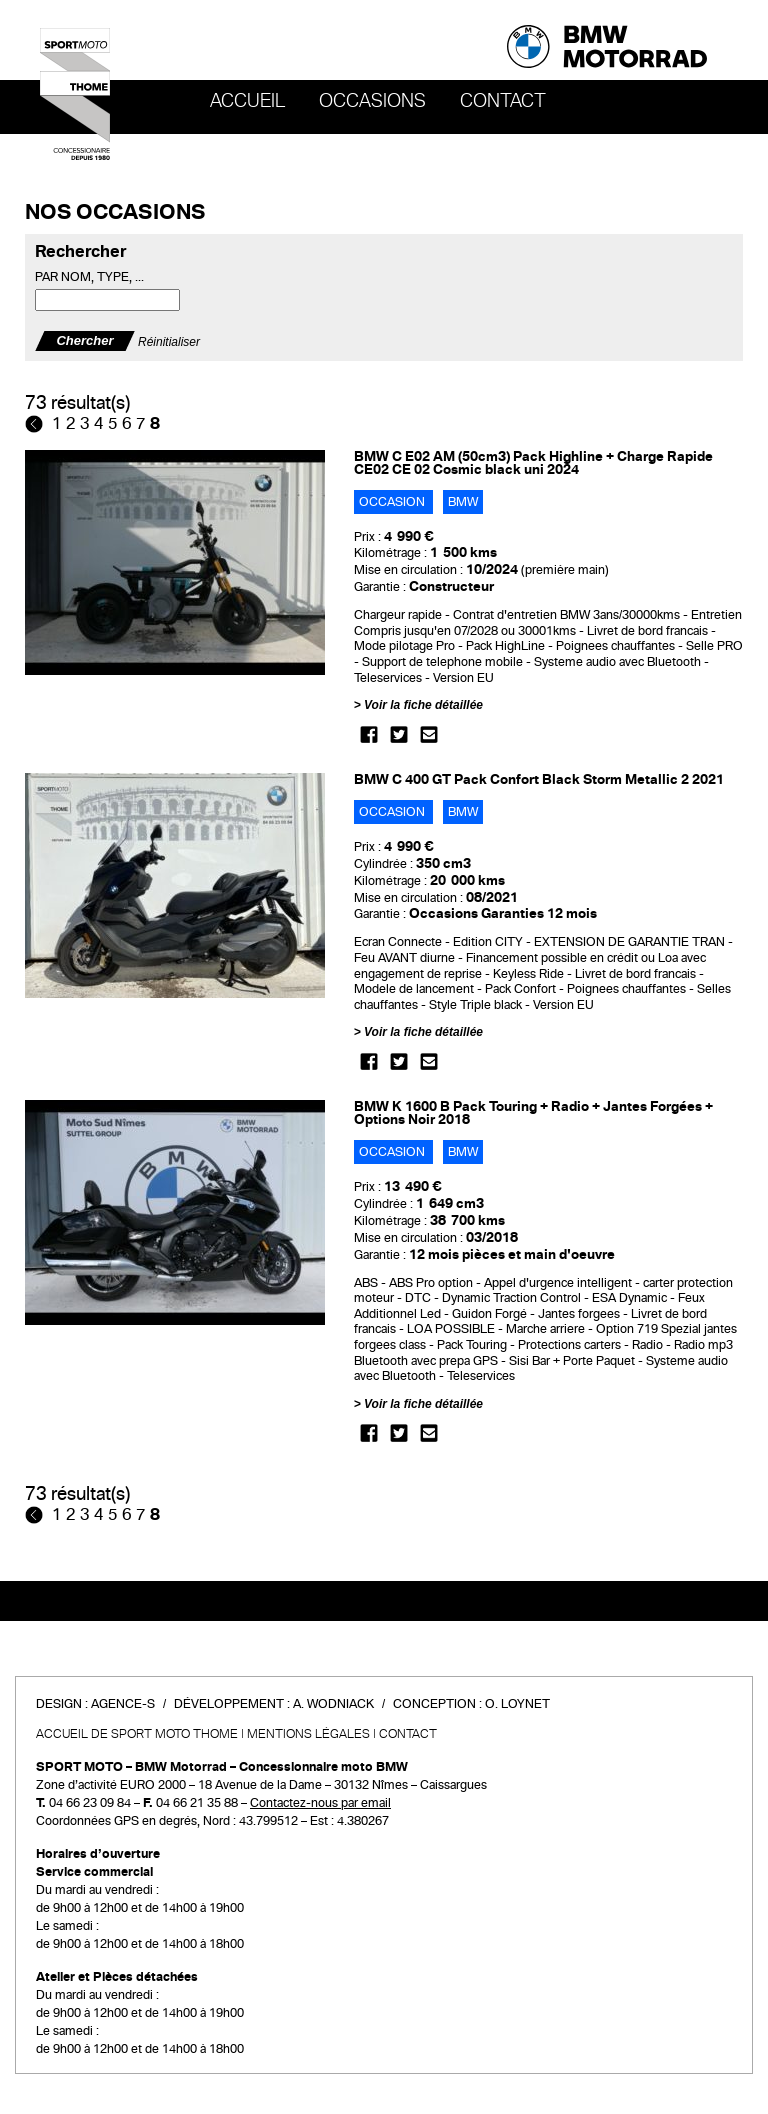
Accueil (247, 101)
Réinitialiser (169, 341)
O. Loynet (517, 1704)
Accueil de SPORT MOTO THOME (137, 1734)
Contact (503, 101)
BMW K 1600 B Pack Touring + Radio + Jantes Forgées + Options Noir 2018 (533, 1113)
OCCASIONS (372, 101)
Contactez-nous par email (320, 1803)
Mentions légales (308, 1734)
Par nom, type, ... (89, 277)
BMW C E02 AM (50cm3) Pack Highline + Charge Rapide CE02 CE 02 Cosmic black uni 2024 (533, 463)
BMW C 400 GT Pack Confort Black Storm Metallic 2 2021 (539, 779)
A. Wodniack (333, 1704)
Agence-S (123, 1704)
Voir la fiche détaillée (423, 705)
